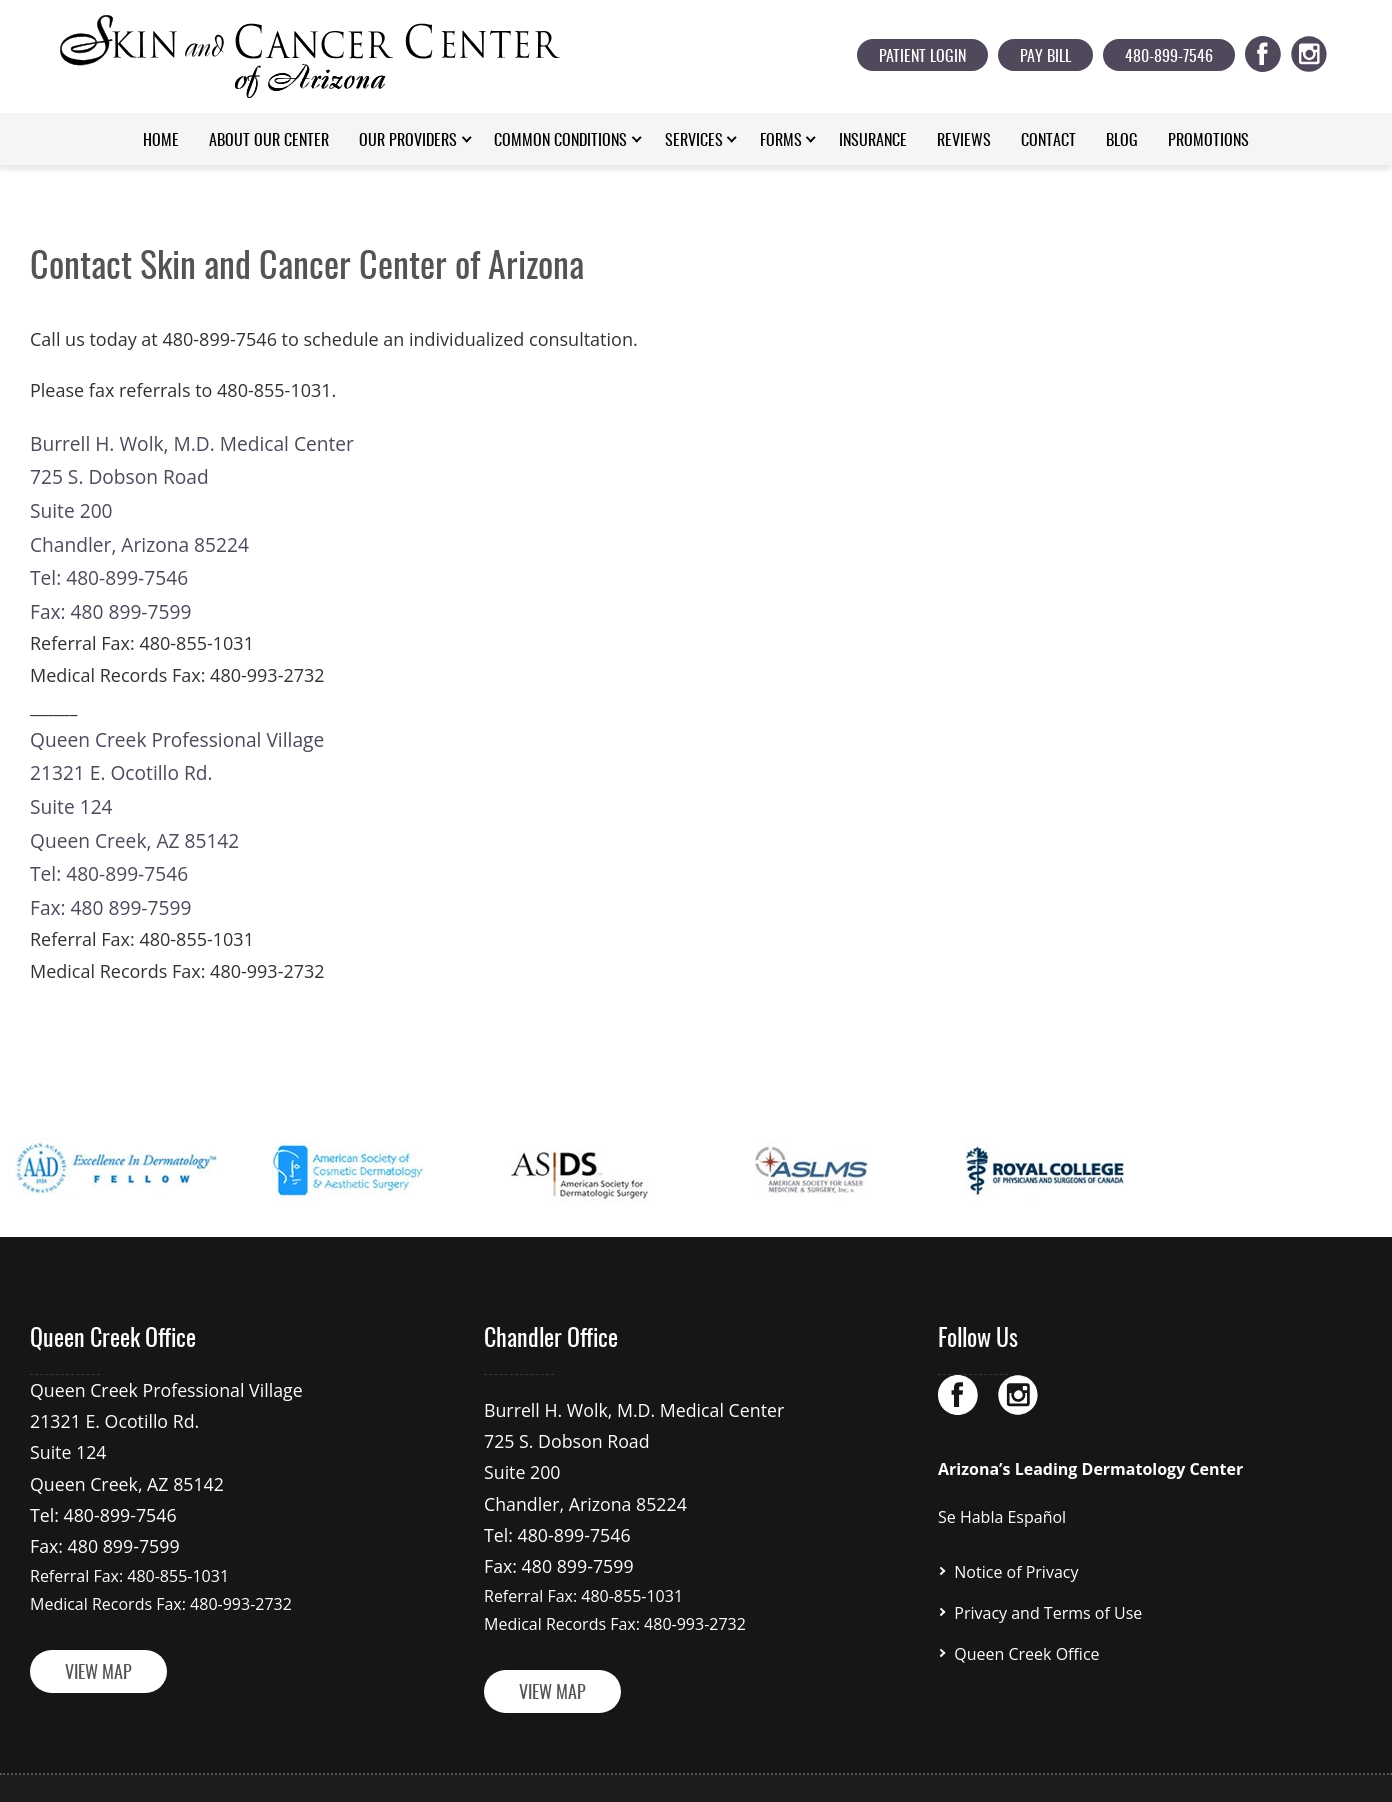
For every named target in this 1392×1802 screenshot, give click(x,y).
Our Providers (408, 141)
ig (1320, 50)
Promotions (1208, 141)
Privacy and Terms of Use (1048, 1583)
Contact (1048, 141)
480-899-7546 (1169, 57)
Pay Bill (1045, 57)
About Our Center (269, 141)
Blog (1122, 141)
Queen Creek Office (1026, 1621)
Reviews (964, 141)
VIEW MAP (98, 1630)
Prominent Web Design (932, 1765)
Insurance (873, 141)
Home (161, 141)
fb (1274, 50)
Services (694, 141)
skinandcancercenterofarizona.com (631, 1765)
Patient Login (922, 57)
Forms (781, 141)
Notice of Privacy (1016, 1545)
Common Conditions (560, 141)
